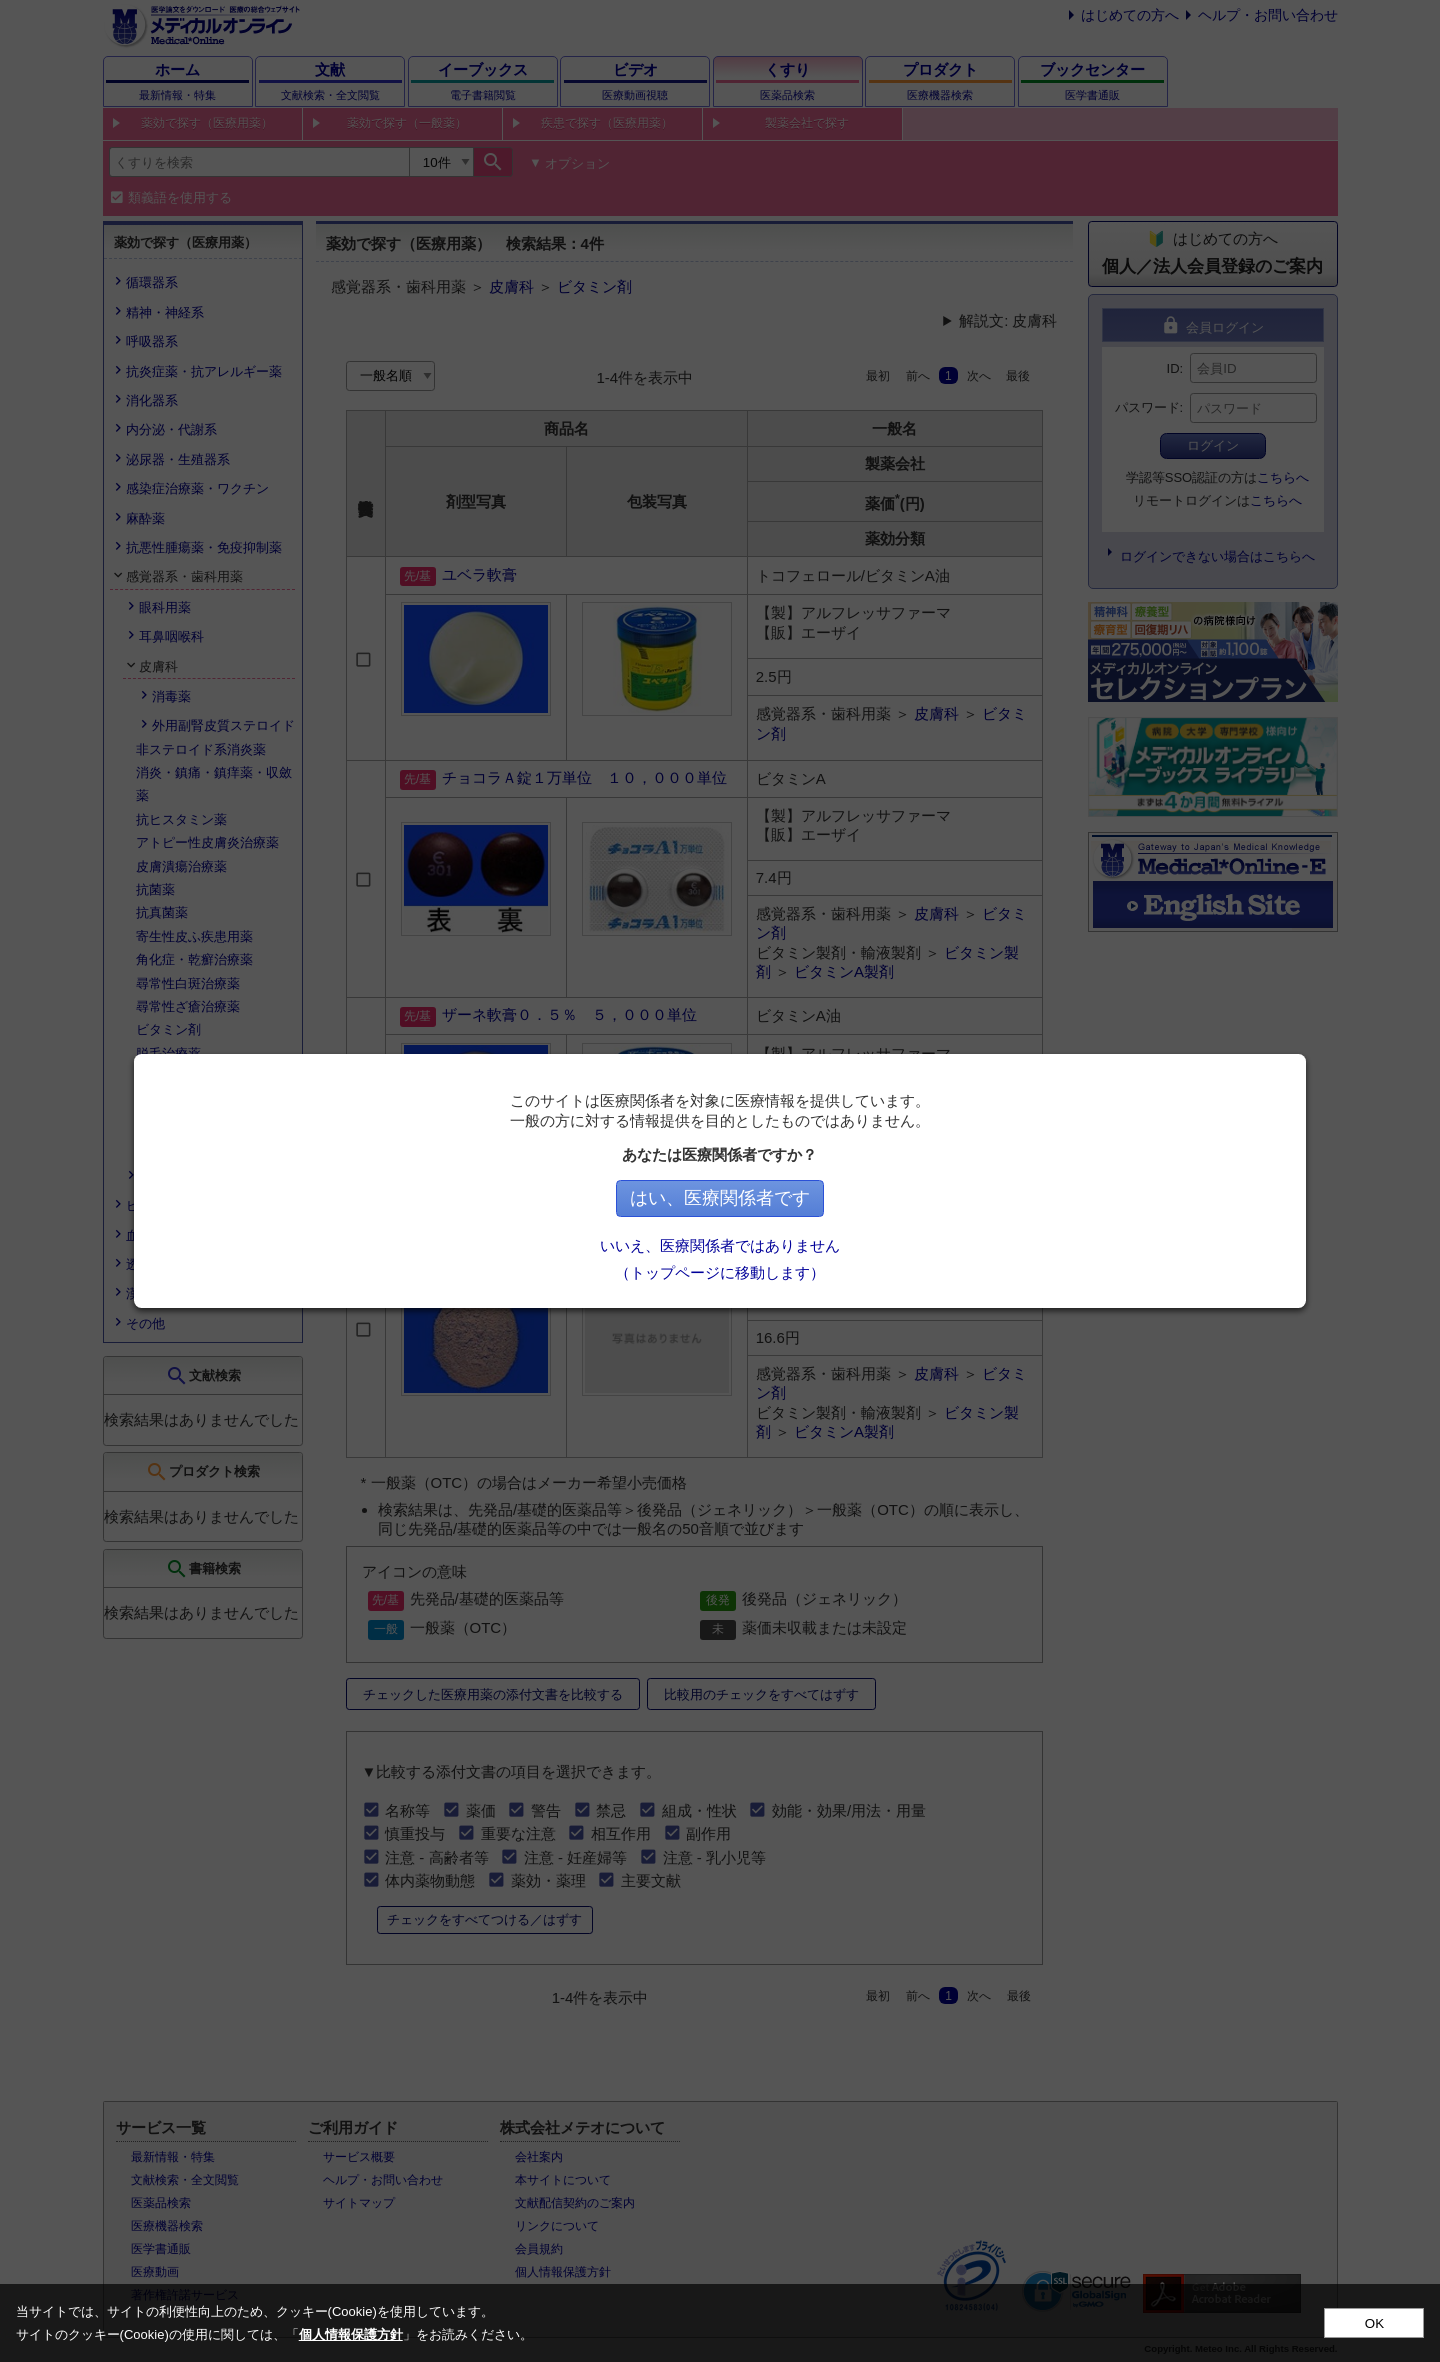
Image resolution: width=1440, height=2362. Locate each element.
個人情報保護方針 (351, 2334)
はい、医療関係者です (720, 1198)
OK (1374, 2323)
